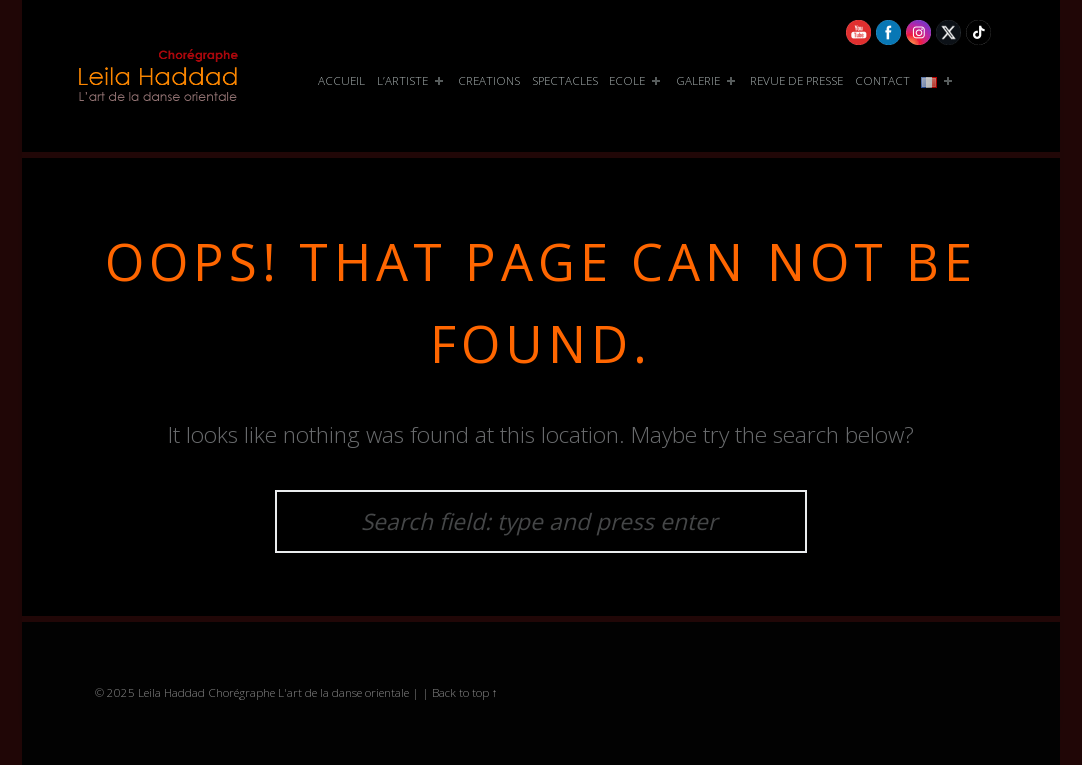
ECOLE (636, 81)
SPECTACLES (565, 80)
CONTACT (882, 80)
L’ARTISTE (412, 81)
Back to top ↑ (465, 692)
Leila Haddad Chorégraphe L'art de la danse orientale (273, 692)
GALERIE (707, 81)
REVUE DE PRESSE (796, 80)
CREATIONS (489, 80)
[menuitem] (341, 81)
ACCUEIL (341, 80)
